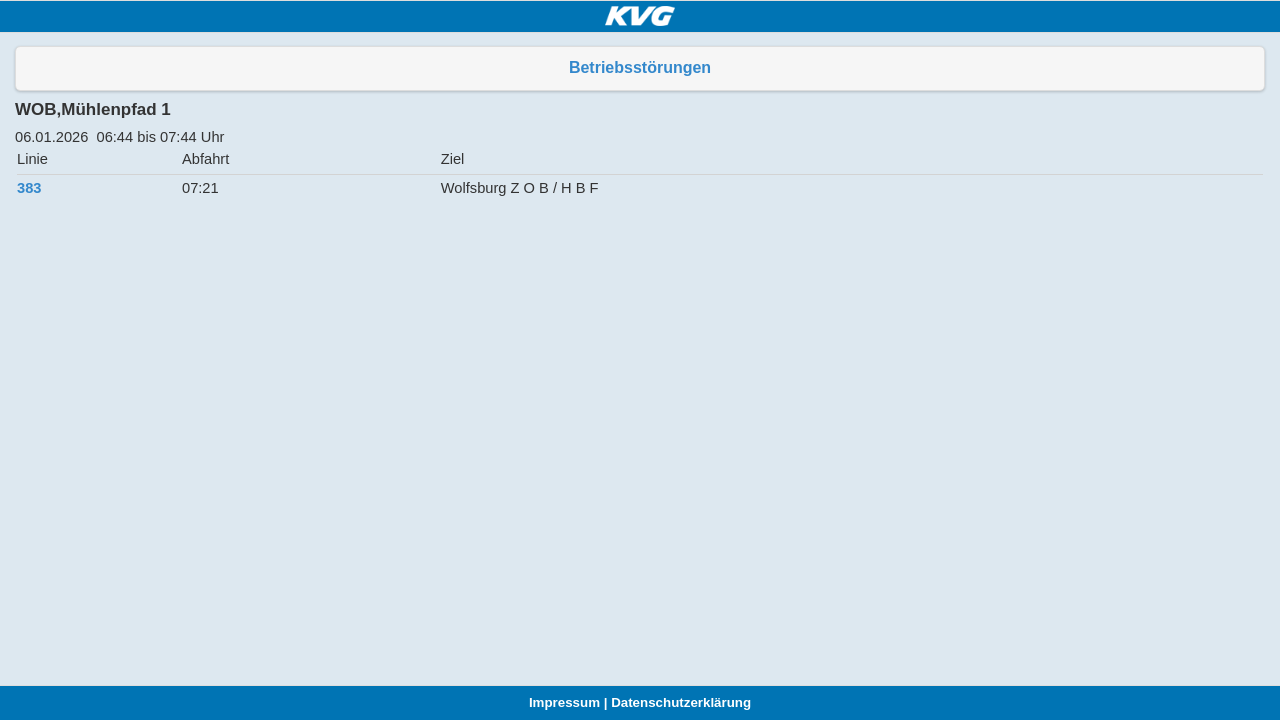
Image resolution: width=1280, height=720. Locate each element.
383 (29, 188)
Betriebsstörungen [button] (640, 67)
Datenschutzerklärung (681, 702)
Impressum (564, 702)
